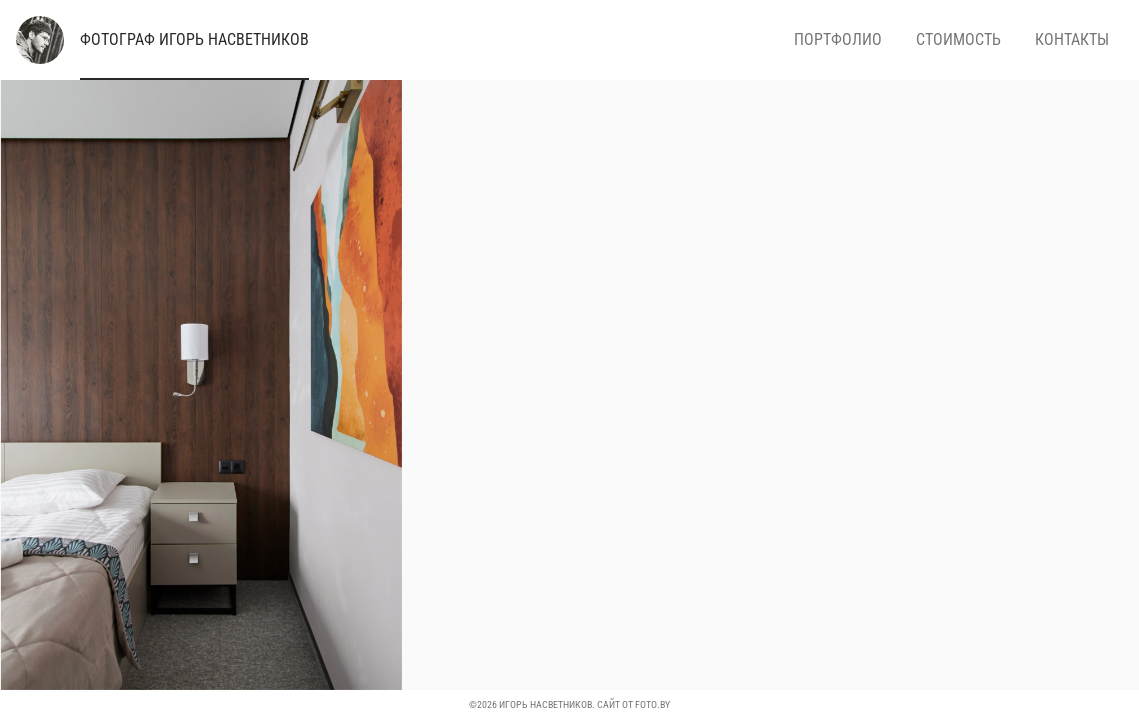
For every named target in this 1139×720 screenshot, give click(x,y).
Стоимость (958, 39)
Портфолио (838, 39)
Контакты (1072, 39)
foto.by (652, 704)
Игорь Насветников (194, 39)
